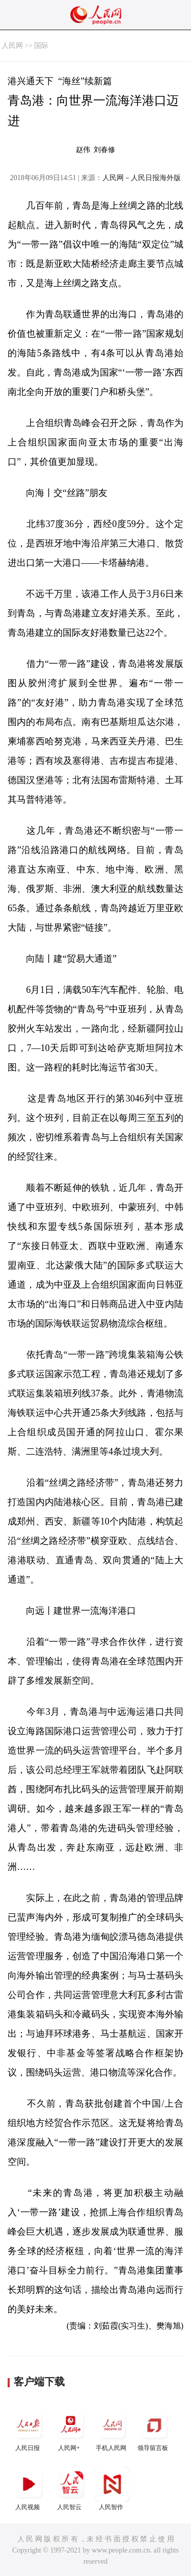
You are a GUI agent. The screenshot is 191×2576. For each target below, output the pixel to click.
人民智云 (70, 2488)
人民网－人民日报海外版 (141, 178)
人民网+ (70, 2429)
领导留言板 (154, 2429)
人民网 (12, 45)
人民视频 (28, 2488)
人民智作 (112, 2488)
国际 (41, 45)
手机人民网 (112, 2429)
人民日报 (28, 2429)
